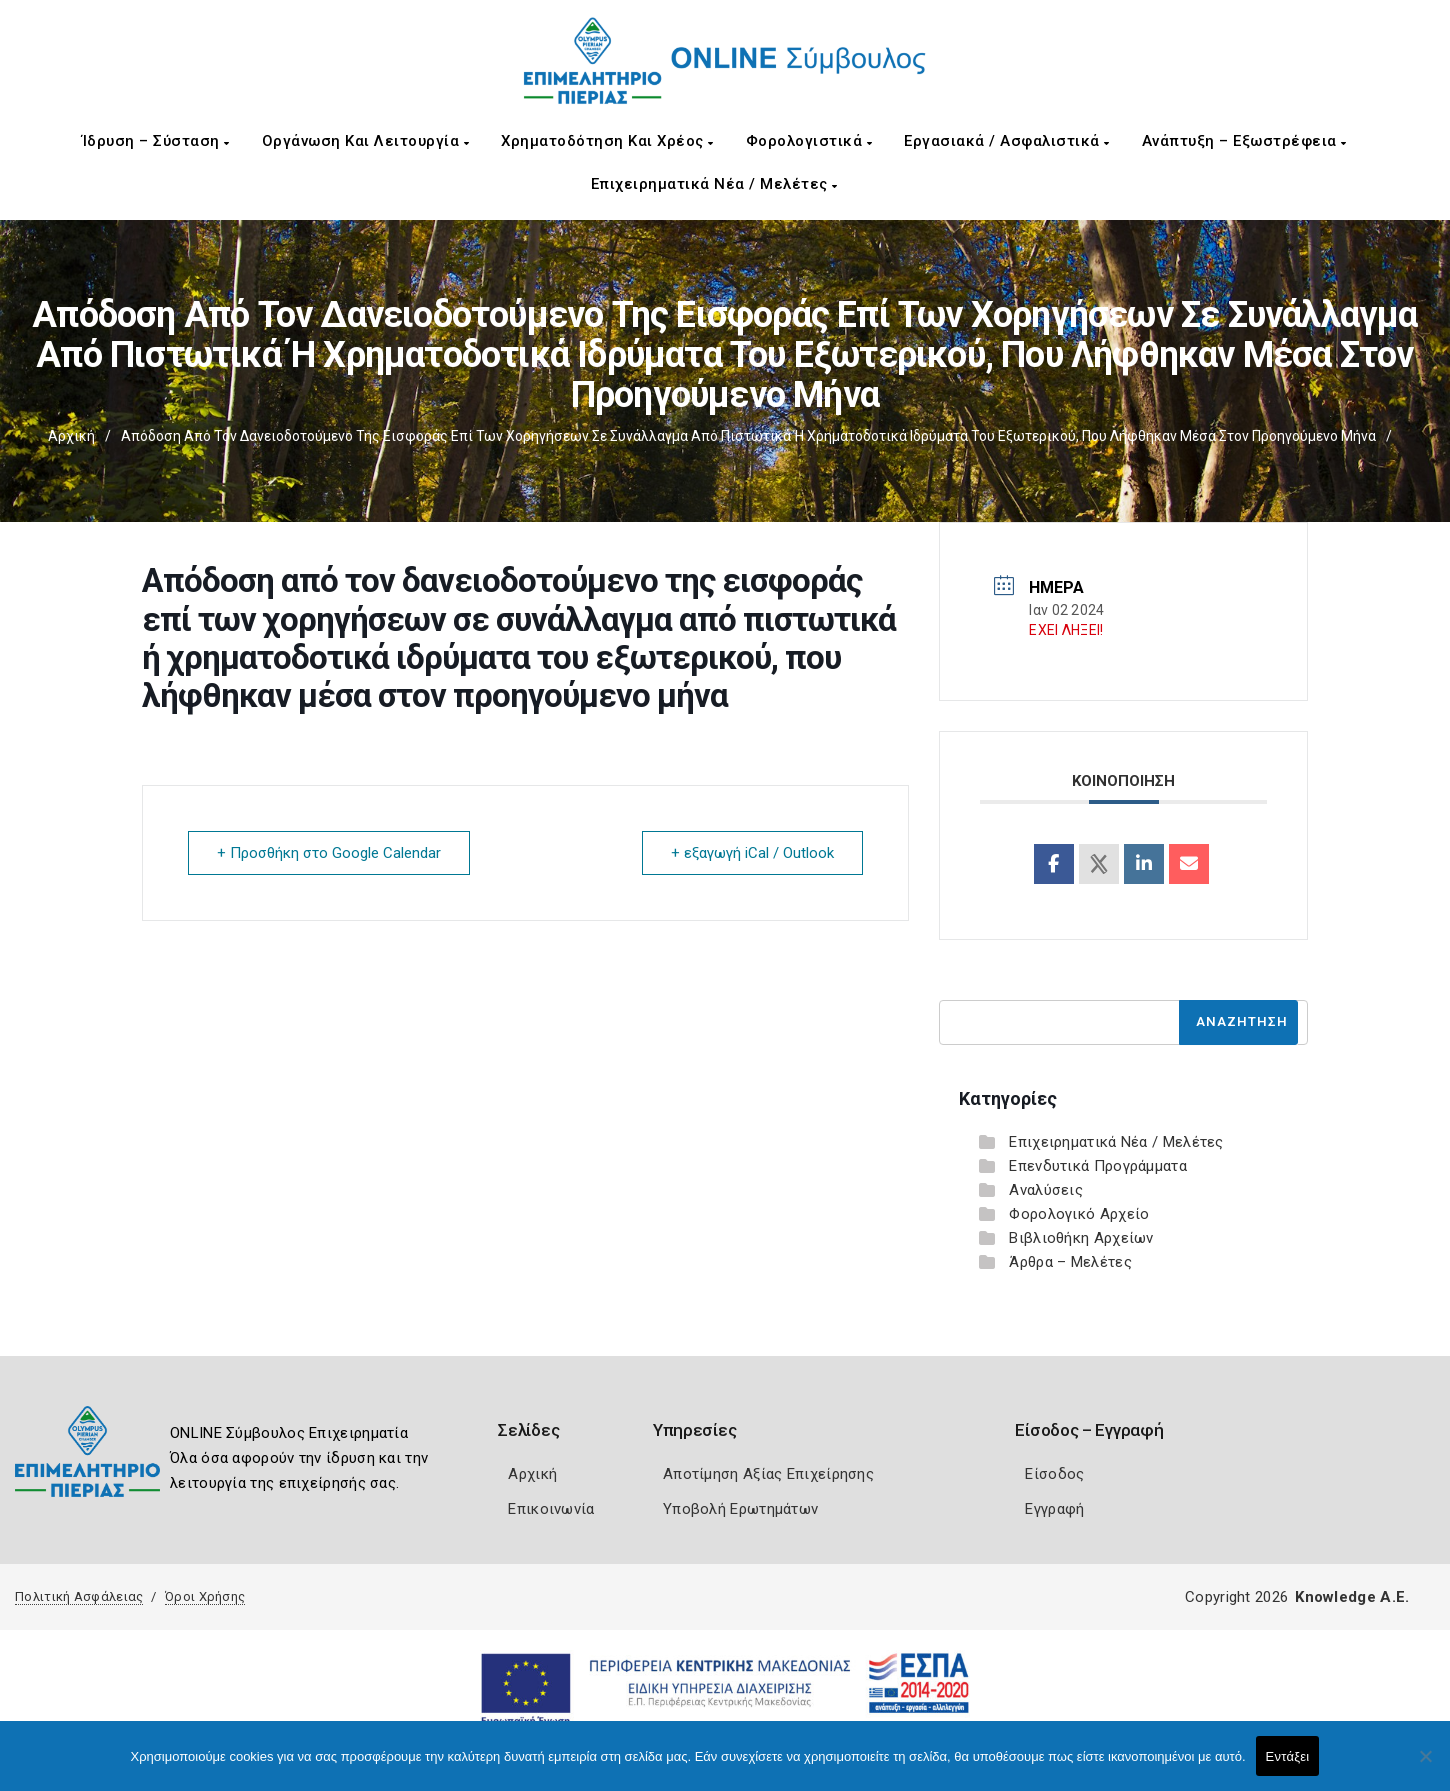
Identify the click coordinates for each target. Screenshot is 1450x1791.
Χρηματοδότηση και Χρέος (607, 141)
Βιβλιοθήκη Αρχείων (1081, 1238)
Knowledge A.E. (1352, 1597)
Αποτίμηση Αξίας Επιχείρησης (768, 1474)
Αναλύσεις (1046, 1190)
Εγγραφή (1054, 1509)
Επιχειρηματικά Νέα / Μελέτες (714, 184)
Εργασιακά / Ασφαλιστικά (1007, 141)
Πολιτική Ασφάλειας (79, 1596)
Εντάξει (1288, 1756)
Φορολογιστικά (809, 141)
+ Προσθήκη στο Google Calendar (329, 853)
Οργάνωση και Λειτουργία (366, 141)
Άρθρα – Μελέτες (1070, 1262)
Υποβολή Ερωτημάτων (740, 1509)
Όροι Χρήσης (205, 1596)
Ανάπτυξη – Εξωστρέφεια (1244, 141)
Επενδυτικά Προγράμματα (1098, 1166)
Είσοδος (1054, 1474)
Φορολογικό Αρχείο (1079, 1214)
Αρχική (71, 436)
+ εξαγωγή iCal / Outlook (752, 853)
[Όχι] (1425, 1766)
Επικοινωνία (551, 1509)
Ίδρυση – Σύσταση (156, 141)
